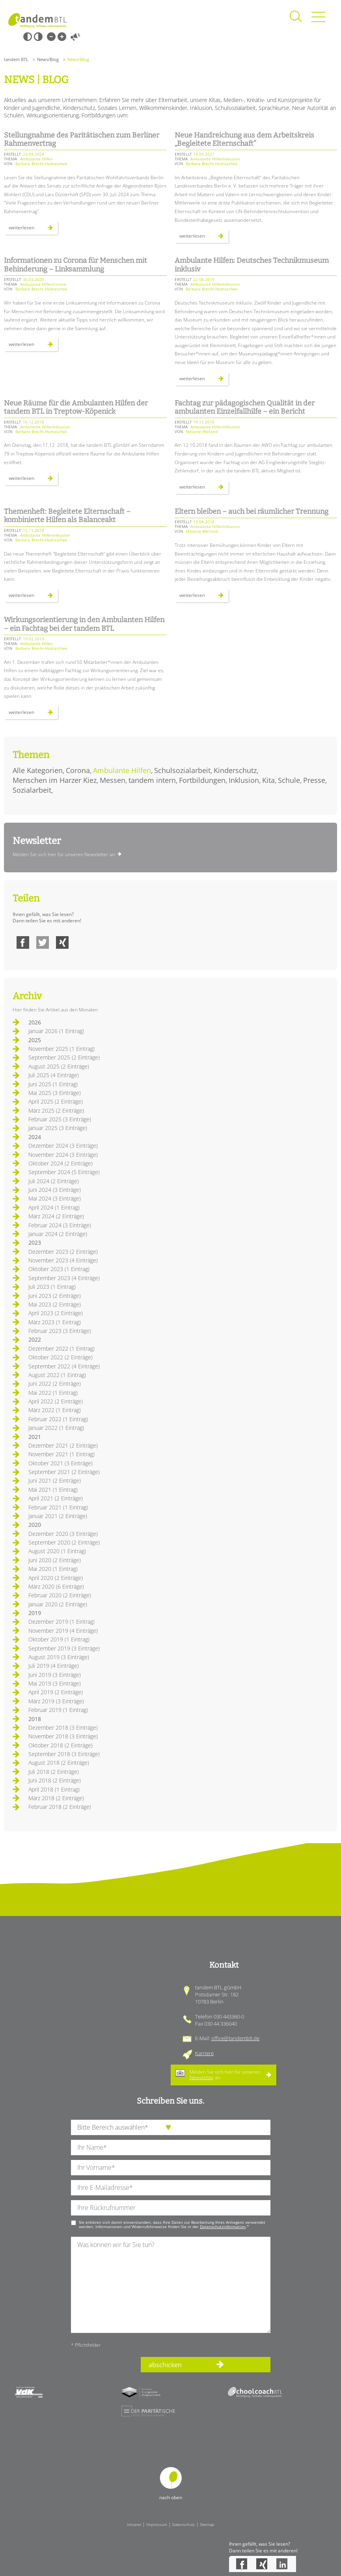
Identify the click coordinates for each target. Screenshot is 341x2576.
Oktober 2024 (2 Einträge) (60, 1163)
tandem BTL (16, 59)
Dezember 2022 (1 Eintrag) (61, 1348)
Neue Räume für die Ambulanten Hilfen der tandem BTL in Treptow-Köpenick (76, 407)
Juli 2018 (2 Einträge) (53, 1771)
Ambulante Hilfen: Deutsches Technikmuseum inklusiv (252, 264)
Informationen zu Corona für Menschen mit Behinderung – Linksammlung (75, 264)
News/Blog (48, 59)
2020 (34, 1524)
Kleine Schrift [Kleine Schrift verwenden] (51, 36)
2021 (34, 1436)
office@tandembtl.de (235, 2038)
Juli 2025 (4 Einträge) (53, 1075)
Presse (314, 780)
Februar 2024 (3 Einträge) (59, 1225)
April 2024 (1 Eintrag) (54, 1207)
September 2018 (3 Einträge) (64, 1754)
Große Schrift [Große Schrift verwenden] (62, 36)
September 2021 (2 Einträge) (64, 1472)
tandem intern (152, 780)
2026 (34, 1022)
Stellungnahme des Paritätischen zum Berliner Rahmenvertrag (81, 139)
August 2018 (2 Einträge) (58, 1762)
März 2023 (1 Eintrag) (54, 1322)
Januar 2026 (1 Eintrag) (56, 1031)
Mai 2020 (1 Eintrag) (53, 1568)
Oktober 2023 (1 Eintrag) (58, 1269)
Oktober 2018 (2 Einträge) (60, 1745)
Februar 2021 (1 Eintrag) (58, 1507)
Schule (289, 780)
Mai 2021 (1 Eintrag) (53, 1489)
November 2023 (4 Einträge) (63, 1260)
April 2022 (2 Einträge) (55, 1401)
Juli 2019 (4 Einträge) (53, 1665)
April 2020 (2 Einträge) (55, 1578)
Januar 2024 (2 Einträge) (57, 1234)
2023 (34, 1242)
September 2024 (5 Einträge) (64, 1172)
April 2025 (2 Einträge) (55, 1101)
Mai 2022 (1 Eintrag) (53, 1392)
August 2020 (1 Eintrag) (57, 1551)
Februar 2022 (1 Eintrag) (58, 1419)
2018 (34, 1719)
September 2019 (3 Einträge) (64, 1648)
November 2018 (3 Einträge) (63, 1736)
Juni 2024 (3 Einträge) (54, 1189)
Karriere (204, 2053)
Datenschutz (183, 2524)
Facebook (23, 942)
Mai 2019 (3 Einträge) (54, 1683)
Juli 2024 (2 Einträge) (53, 1181)
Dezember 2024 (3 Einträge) (63, 1145)
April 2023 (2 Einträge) (55, 1313)
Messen (112, 780)
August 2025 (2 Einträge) (58, 1066)
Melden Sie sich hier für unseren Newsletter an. (64, 854)
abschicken (165, 2364)
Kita (268, 780)
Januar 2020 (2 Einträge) (57, 1604)
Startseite (37, 20)
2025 (34, 1040)
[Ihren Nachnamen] (170, 2147)
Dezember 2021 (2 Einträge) (63, 1445)
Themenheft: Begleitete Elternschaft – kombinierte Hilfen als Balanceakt (67, 515)
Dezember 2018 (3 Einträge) (63, 1727)
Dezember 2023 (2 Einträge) (63, 1251)
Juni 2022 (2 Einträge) (54, 1383)
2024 (34, 1137)
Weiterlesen (33, 229)
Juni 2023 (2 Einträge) (54, 1295)
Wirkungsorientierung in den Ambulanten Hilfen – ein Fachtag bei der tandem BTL (84, 624)
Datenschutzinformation (223, 2226)
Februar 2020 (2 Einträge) (59, 1595)
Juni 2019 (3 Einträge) (54, 1674)
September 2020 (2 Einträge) (64, 1542)
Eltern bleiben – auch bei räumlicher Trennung (251, 511)
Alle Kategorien (38, 770)
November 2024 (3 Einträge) (63, 1154)
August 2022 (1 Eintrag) (57, 1375)
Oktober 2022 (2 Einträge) (60, 1357)
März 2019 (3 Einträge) (56, 1701)
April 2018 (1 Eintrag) (54, 1789)
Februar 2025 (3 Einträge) (59, 1119)
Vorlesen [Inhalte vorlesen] (75, 36)
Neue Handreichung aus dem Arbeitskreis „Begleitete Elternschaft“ (244, 139)
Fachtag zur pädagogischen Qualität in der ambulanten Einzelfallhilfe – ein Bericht (245, 407)
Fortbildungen (202, 780)
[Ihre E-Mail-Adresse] (170, 2187)
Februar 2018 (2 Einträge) (59, 1806)
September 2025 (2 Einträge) (64, 1057)
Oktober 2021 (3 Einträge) (60, 1463)
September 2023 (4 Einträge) (64, 1278)
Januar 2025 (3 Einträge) (57, 1128)
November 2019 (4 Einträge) (63, 1630)
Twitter (42, 942)
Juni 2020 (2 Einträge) (54, 1560)
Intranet (134, 2524)
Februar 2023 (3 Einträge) (59, 1330)
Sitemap (207, 2524)
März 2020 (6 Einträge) (56, 1586)
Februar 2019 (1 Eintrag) (58, 1710)
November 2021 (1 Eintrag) (61, 1454)
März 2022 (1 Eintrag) (54, 1410)
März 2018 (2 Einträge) (56, 1798)
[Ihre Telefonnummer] (170, 2207)
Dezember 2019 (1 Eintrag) (61, 1621)
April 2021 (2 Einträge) (55, 1498)
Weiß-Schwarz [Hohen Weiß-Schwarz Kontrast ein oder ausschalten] (38, 36)
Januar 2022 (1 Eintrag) (56, 1427)
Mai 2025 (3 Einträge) (54, 1093)
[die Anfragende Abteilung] (170, 2127)
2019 (34, 1613)
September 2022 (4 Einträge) (64, 1366)
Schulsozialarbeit (182, 770)
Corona (78, 770)
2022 (34, 1339)
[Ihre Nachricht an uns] (170, 2285)
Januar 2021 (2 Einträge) (57, 1516)
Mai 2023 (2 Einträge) (54, 1304)
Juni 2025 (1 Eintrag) (53, 1084)
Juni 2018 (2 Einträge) (54, 1780)
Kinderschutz (235, 770)
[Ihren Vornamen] (170, 2167)
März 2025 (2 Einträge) (56, 1110)
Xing (62, 942)
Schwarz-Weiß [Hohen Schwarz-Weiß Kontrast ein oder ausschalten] (27, 36)
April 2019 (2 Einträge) (55, 1692)
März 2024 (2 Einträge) (56, 1216)
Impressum (156, 2524)
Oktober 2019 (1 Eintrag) (58, 1639)
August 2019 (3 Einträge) (58, 1657)
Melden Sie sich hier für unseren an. (225, 2075)
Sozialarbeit (32, 790)
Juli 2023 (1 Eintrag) (52, 1286)
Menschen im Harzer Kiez (55, 780)
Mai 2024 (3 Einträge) (54, 1198)
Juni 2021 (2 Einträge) (54, 1480)
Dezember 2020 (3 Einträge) (63, 1533)
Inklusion (244, 780)
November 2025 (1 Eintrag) (61, 1048)
